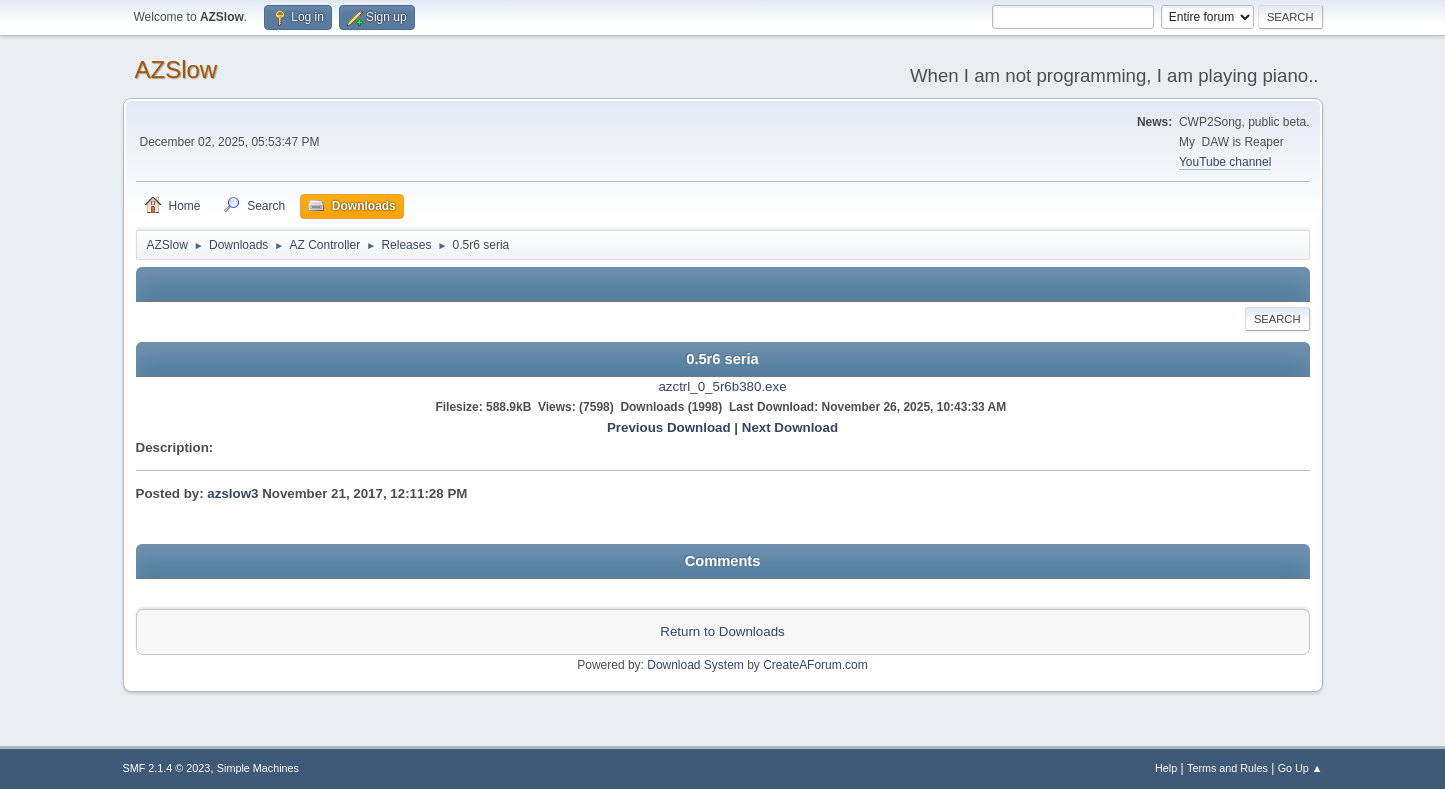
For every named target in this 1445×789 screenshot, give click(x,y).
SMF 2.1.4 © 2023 (167, 768)
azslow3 (232, 493)
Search (1277, 319)
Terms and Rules (1227, 768)
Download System (695, 665)
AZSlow (176, 69)
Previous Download (669, 427)
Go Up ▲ (1300, 768)
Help (1166, 768)
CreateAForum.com (815, 665)
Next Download (790, 427)
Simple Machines (258, 768)
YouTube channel (1225, 162)
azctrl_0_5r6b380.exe (722, 386)
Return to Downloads (722, 631)
